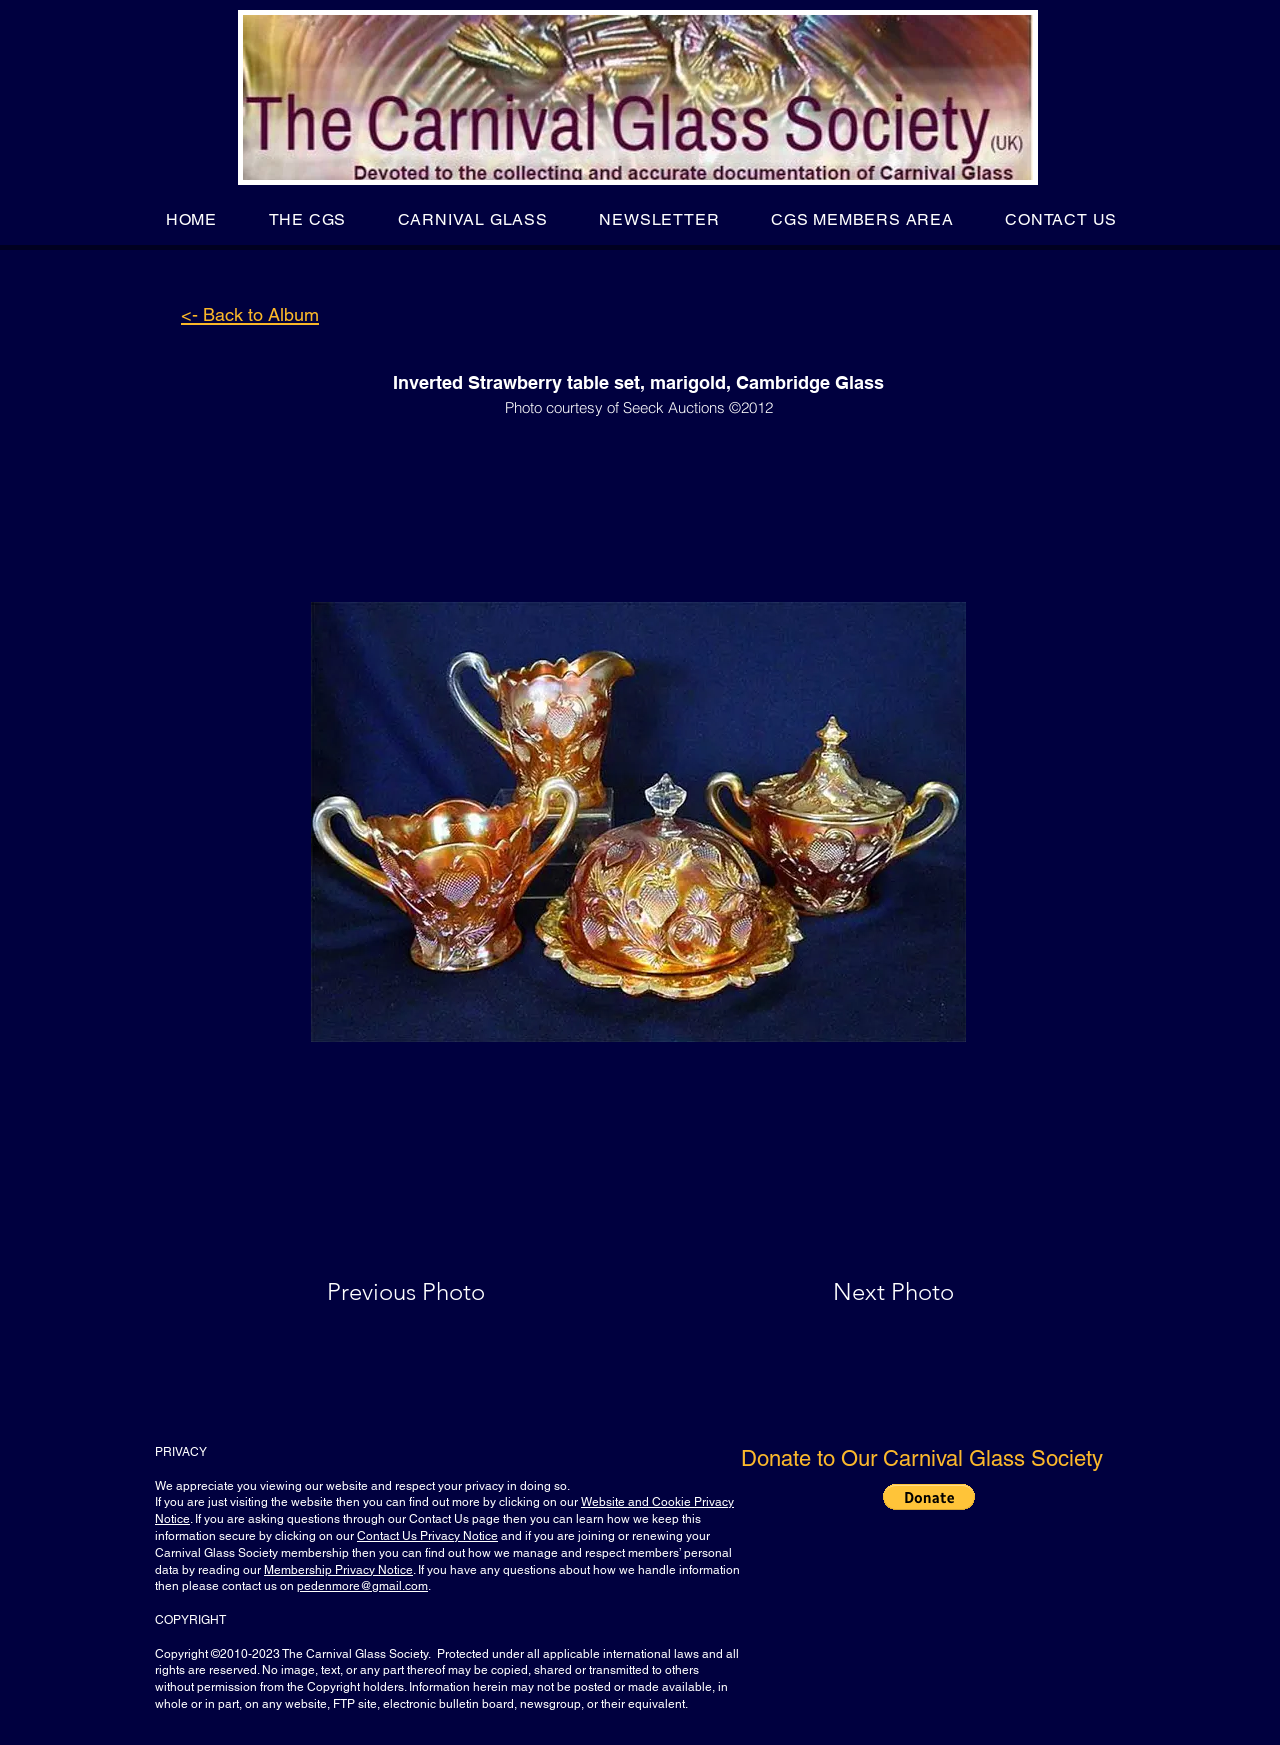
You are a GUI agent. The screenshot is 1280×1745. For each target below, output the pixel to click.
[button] (307, 219)
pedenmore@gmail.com (362, 1586)
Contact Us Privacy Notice (427, 1536)
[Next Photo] (854, 1292)
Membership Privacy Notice (338, 1570)
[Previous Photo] (434, 1292)
